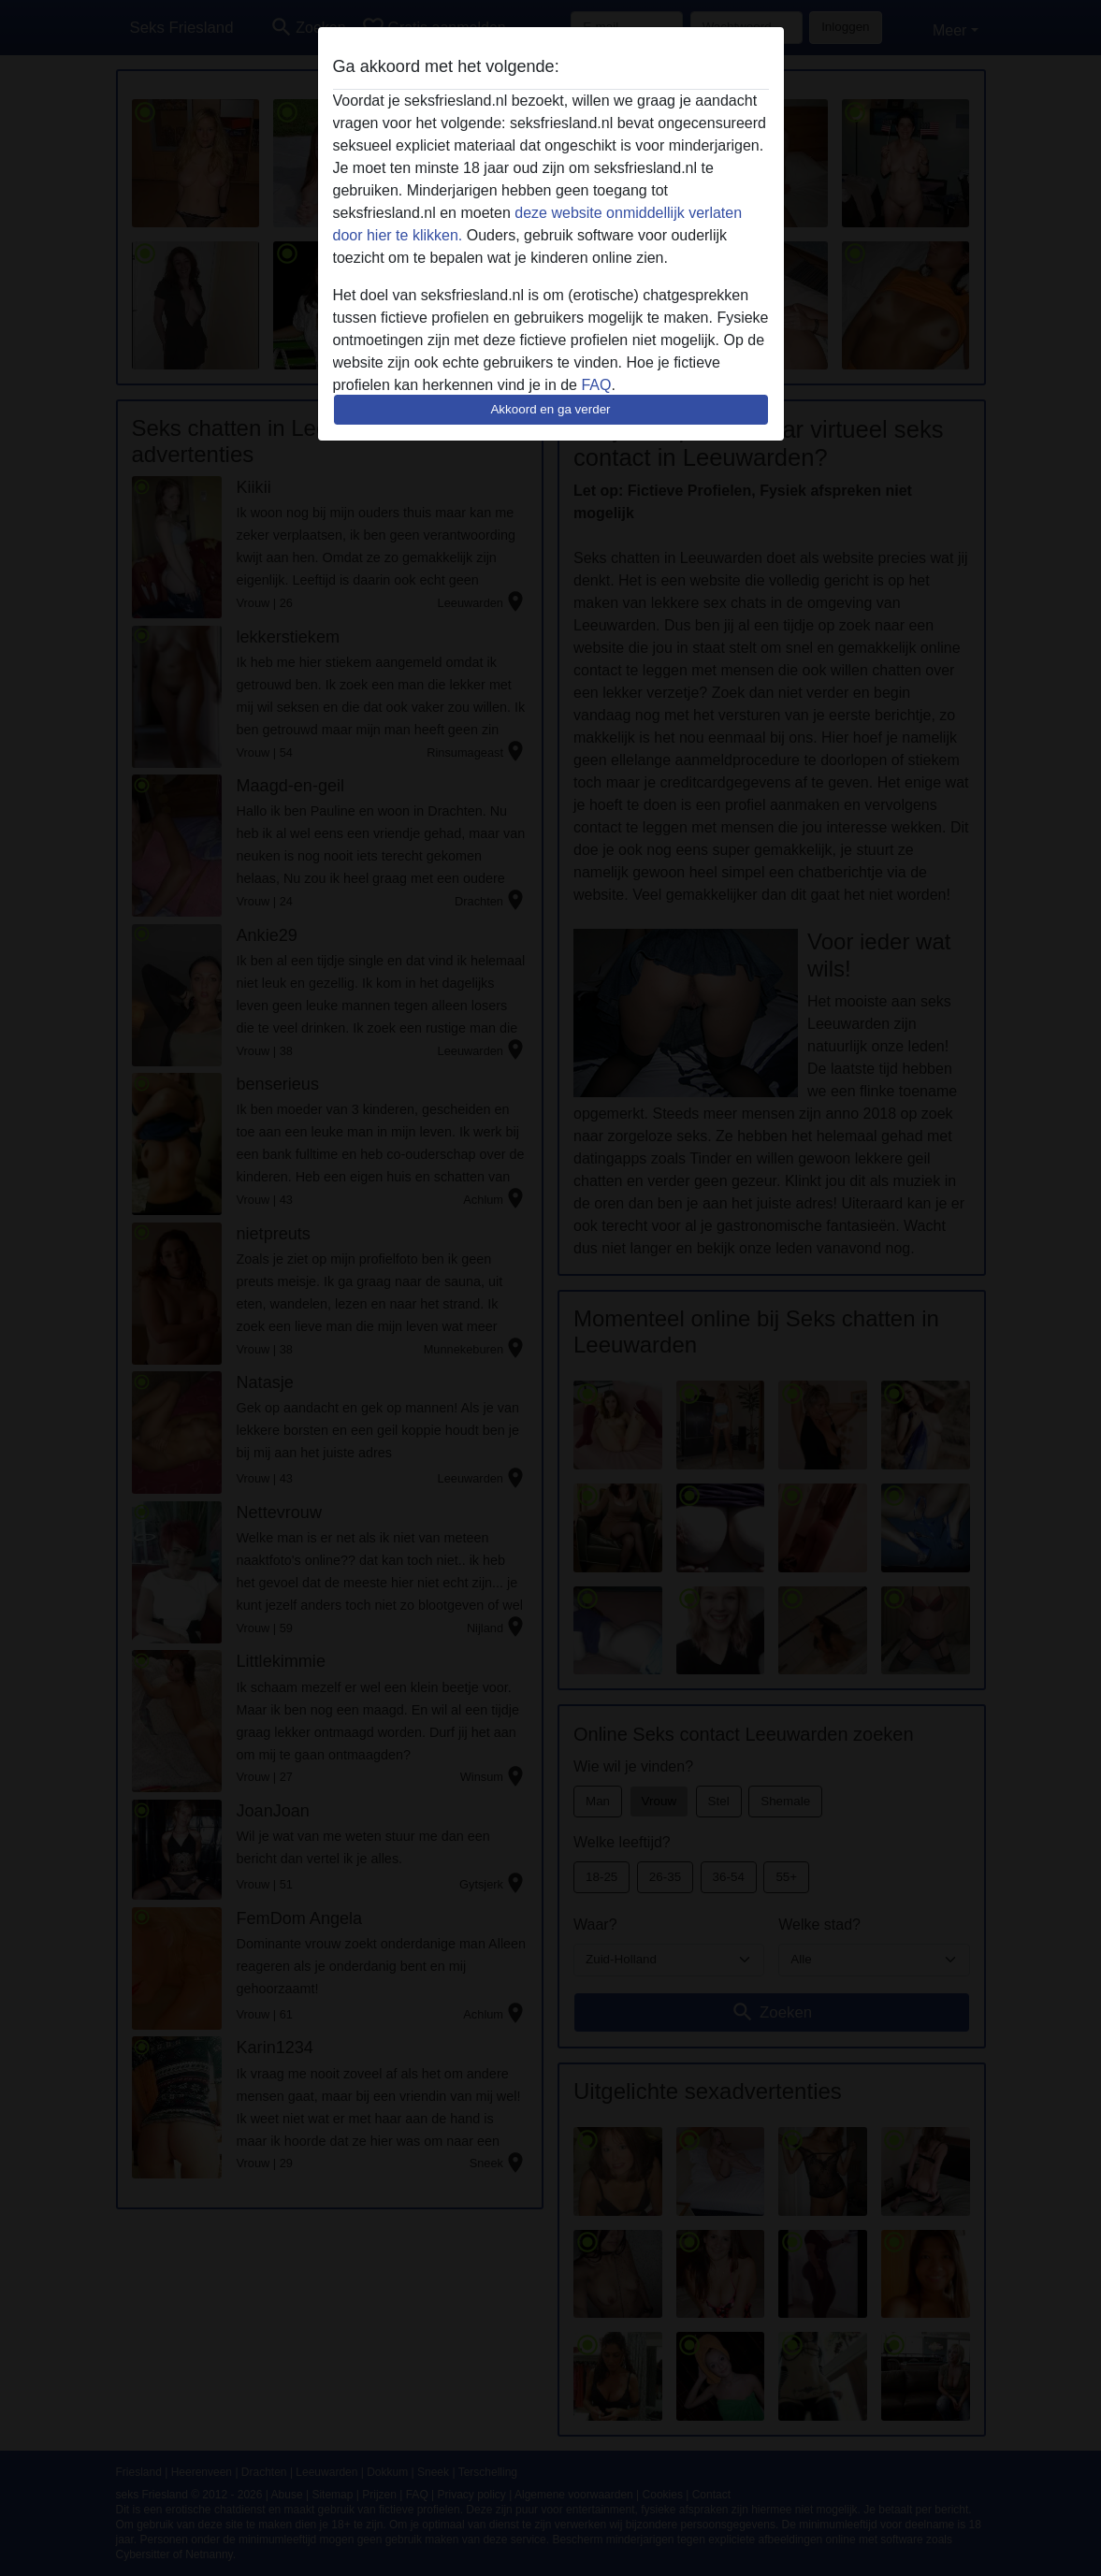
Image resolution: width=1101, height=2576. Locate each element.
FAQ (596, 385)
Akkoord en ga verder (550, 409)
